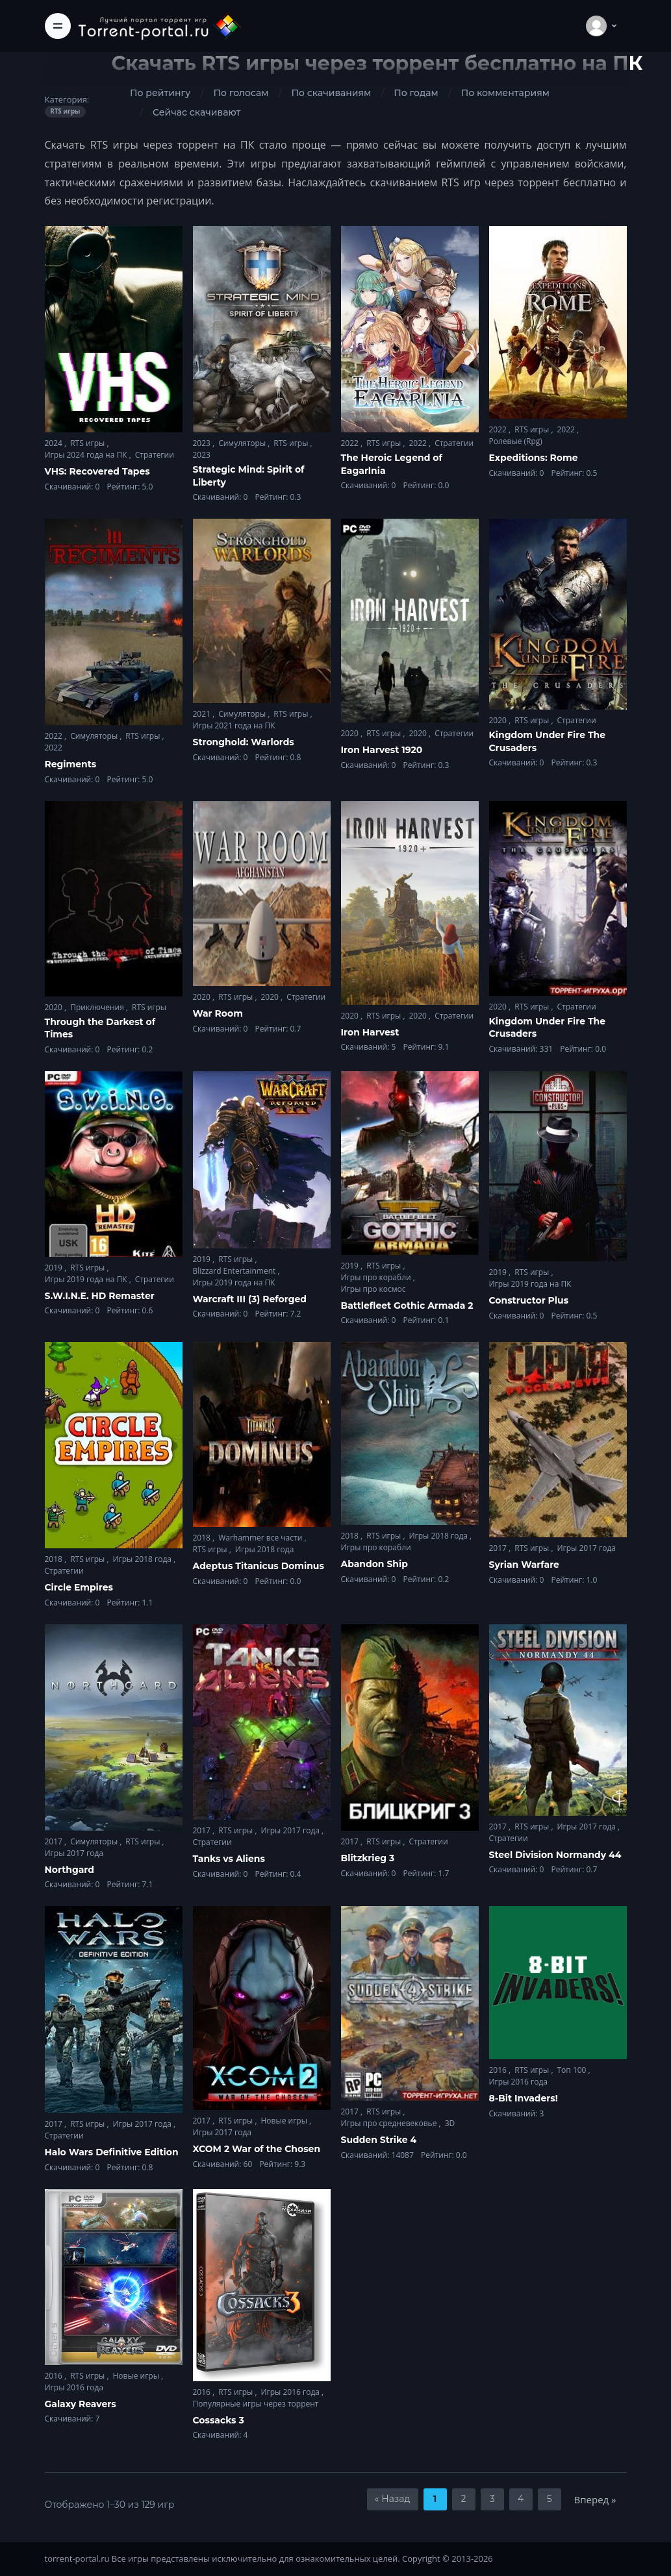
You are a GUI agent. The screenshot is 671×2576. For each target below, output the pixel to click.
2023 (203, 443)
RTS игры (88, 443)
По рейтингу (160, 93)
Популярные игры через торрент (256, 2403)
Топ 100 (572, 2069)
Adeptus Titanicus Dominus (258, 1566)
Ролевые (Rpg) (515, 441)
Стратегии (154, 454)
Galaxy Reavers (80, 2404)
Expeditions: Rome (533, 458)
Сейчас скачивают (196, 112)
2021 (203, 713)
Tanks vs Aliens (229, 1858)
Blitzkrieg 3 (368, 1858)
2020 (351, 733)
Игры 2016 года (518, 2081)
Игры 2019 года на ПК (87, 1279)
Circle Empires (79, 1587)
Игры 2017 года (586, 1548)
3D (450, 2123)
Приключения (98, 1007)
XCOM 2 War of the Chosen (257, 2149)
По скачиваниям (331, 93)
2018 (55, 1559)
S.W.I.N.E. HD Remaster (100, 1296)
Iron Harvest (370, 1032)
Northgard (69, 1870)
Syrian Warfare (524, 1564)
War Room (218, 1013)
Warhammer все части (261, 1537)
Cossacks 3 (218, 2420)
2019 (55, 1267)
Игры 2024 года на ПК (87, 454)
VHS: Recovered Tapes (97, 471)
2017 (499, 1548)
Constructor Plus (529, 1300)
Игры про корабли (377, 1277)
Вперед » (595, 2499)
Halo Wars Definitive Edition (112, 2152)
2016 (499, 2069)
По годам (416, 93)
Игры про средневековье (390, 2123)
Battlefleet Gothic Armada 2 (407, 1305)
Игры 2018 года (142, 1559)
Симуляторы (243, 443)
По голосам (240, 93)
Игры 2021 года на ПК (234, 725)
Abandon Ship (374, 1564)
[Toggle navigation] (58, 26)
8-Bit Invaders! (523, 2098)
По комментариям (505, 93)
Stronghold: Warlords (243, 742)
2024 (55, 443)
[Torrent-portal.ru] (159, 25)
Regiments (71, 764)
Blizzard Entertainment (235, 1270)
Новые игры (284, 2120)
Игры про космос (373, 1288)
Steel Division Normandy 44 (555, 1855)
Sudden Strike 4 (379, 2140)
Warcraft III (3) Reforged (250, 1299)
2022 (351, 443)
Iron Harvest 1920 (382, 750)
